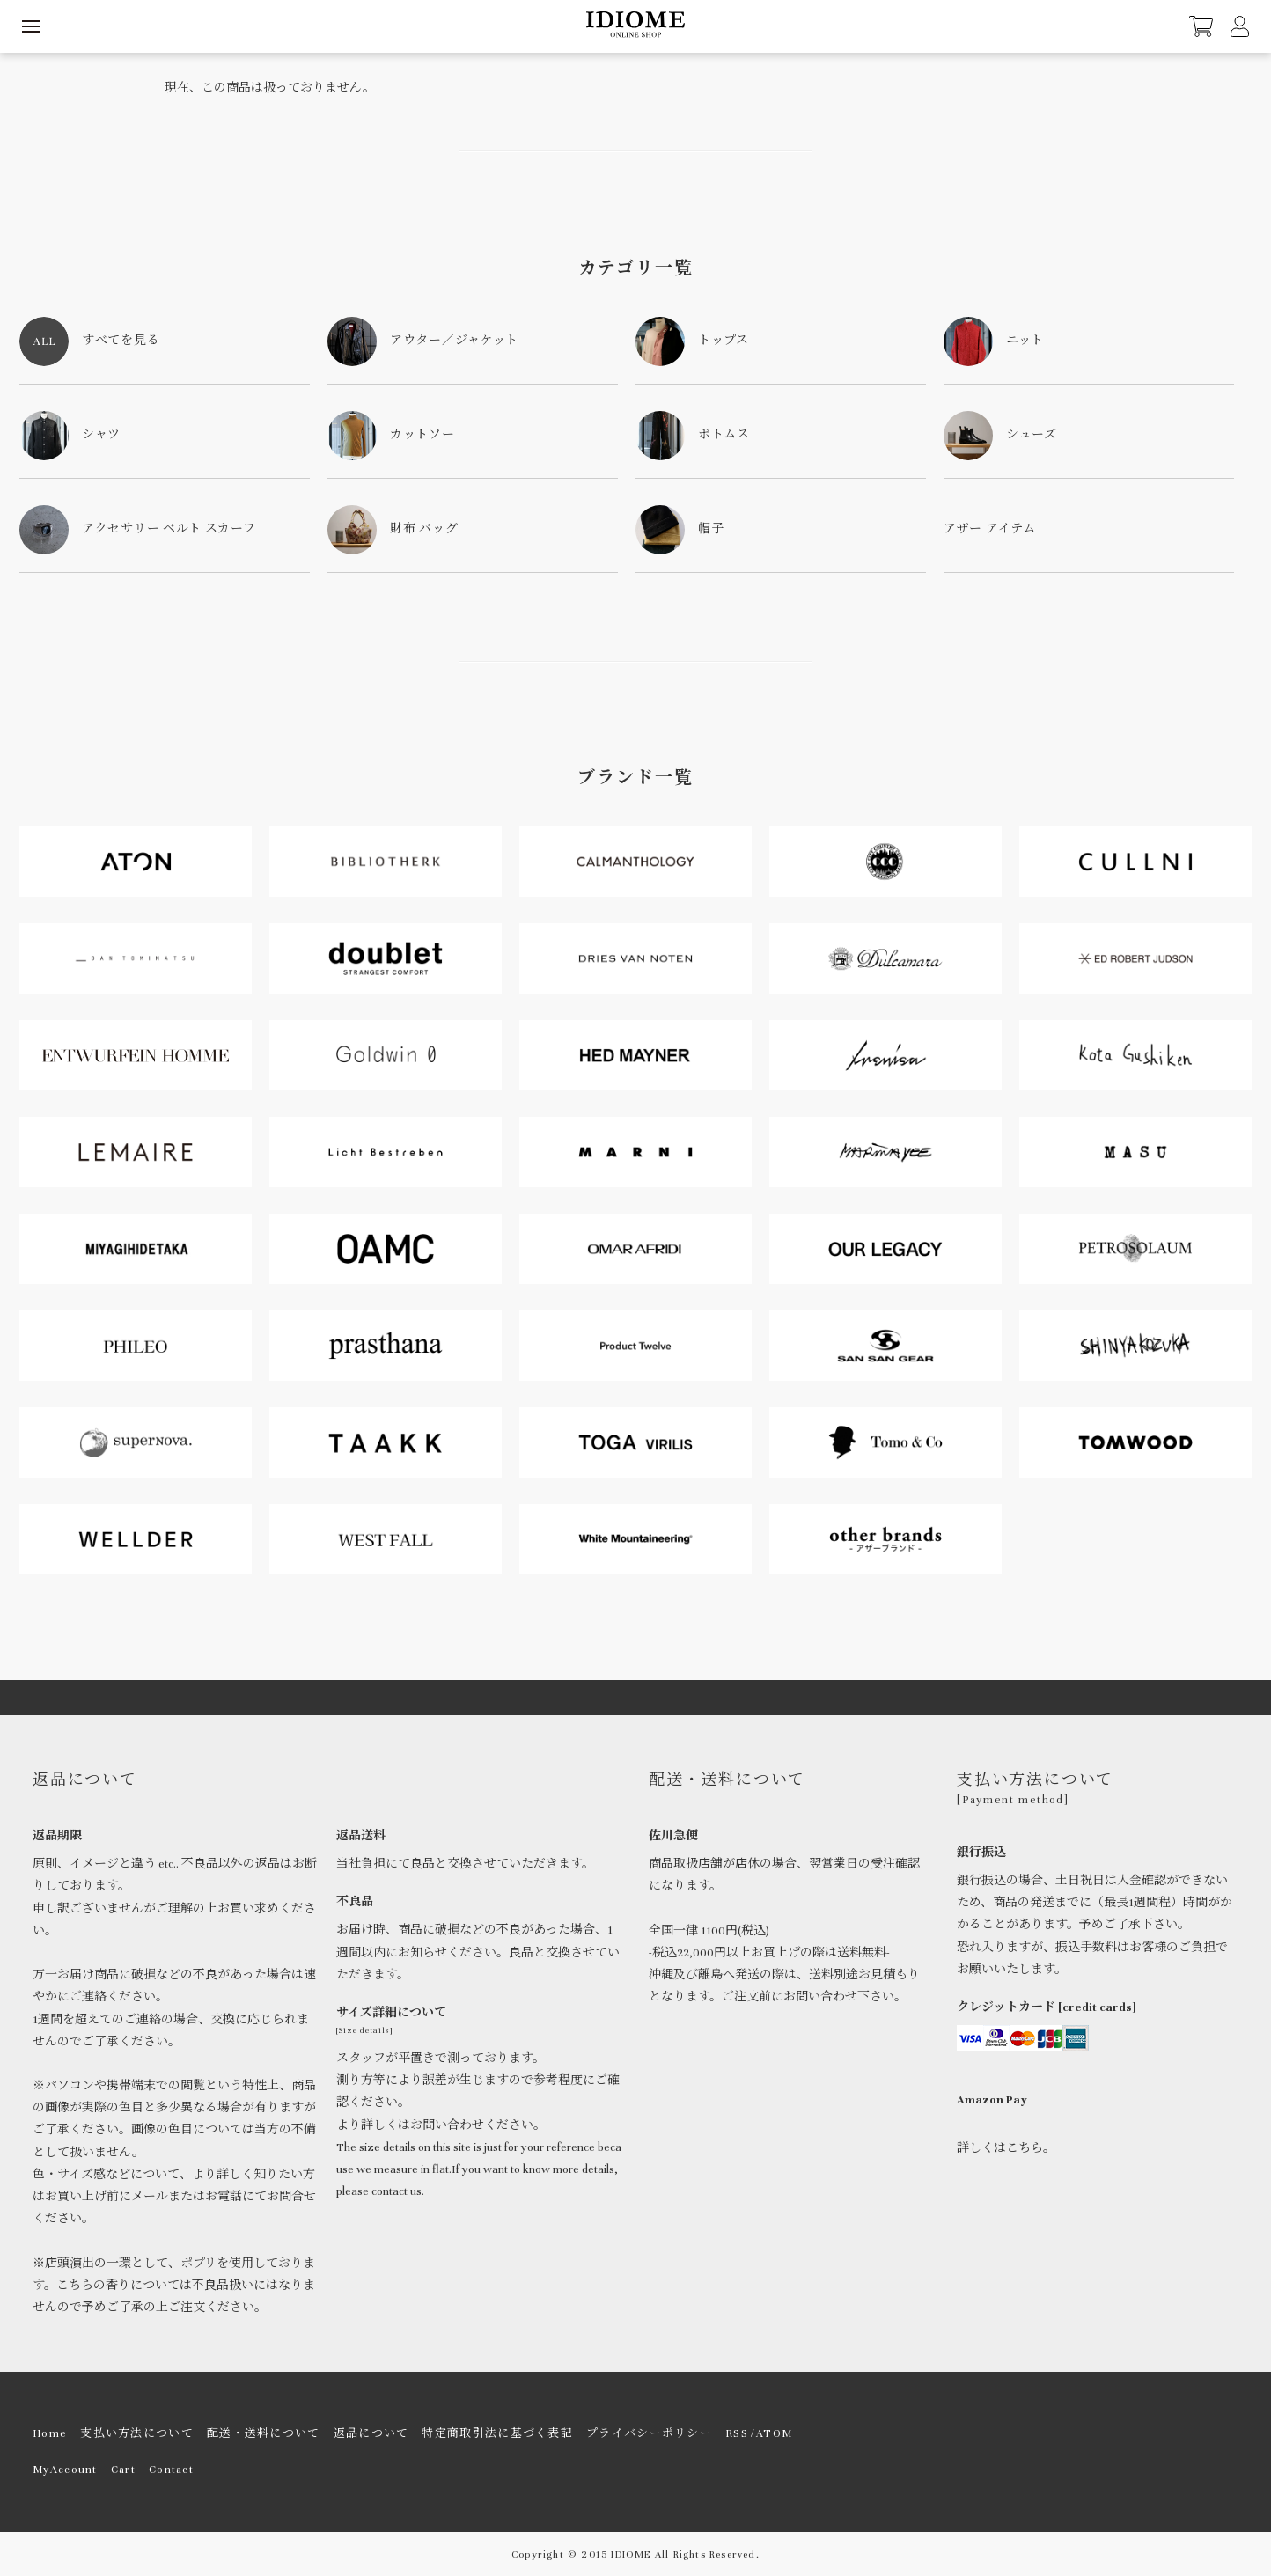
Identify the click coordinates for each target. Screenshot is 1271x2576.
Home (50, 2433)
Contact (171, 2469)
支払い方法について (137, 2433)
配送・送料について (263, 2433)
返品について (371, 2433)
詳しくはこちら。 (1006, 2148)
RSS (736, 2433)
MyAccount (65, 2469)
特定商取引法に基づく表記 (497, 2433)
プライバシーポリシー (649, 2433)
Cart (123, 2469)
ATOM (774, 2433)
